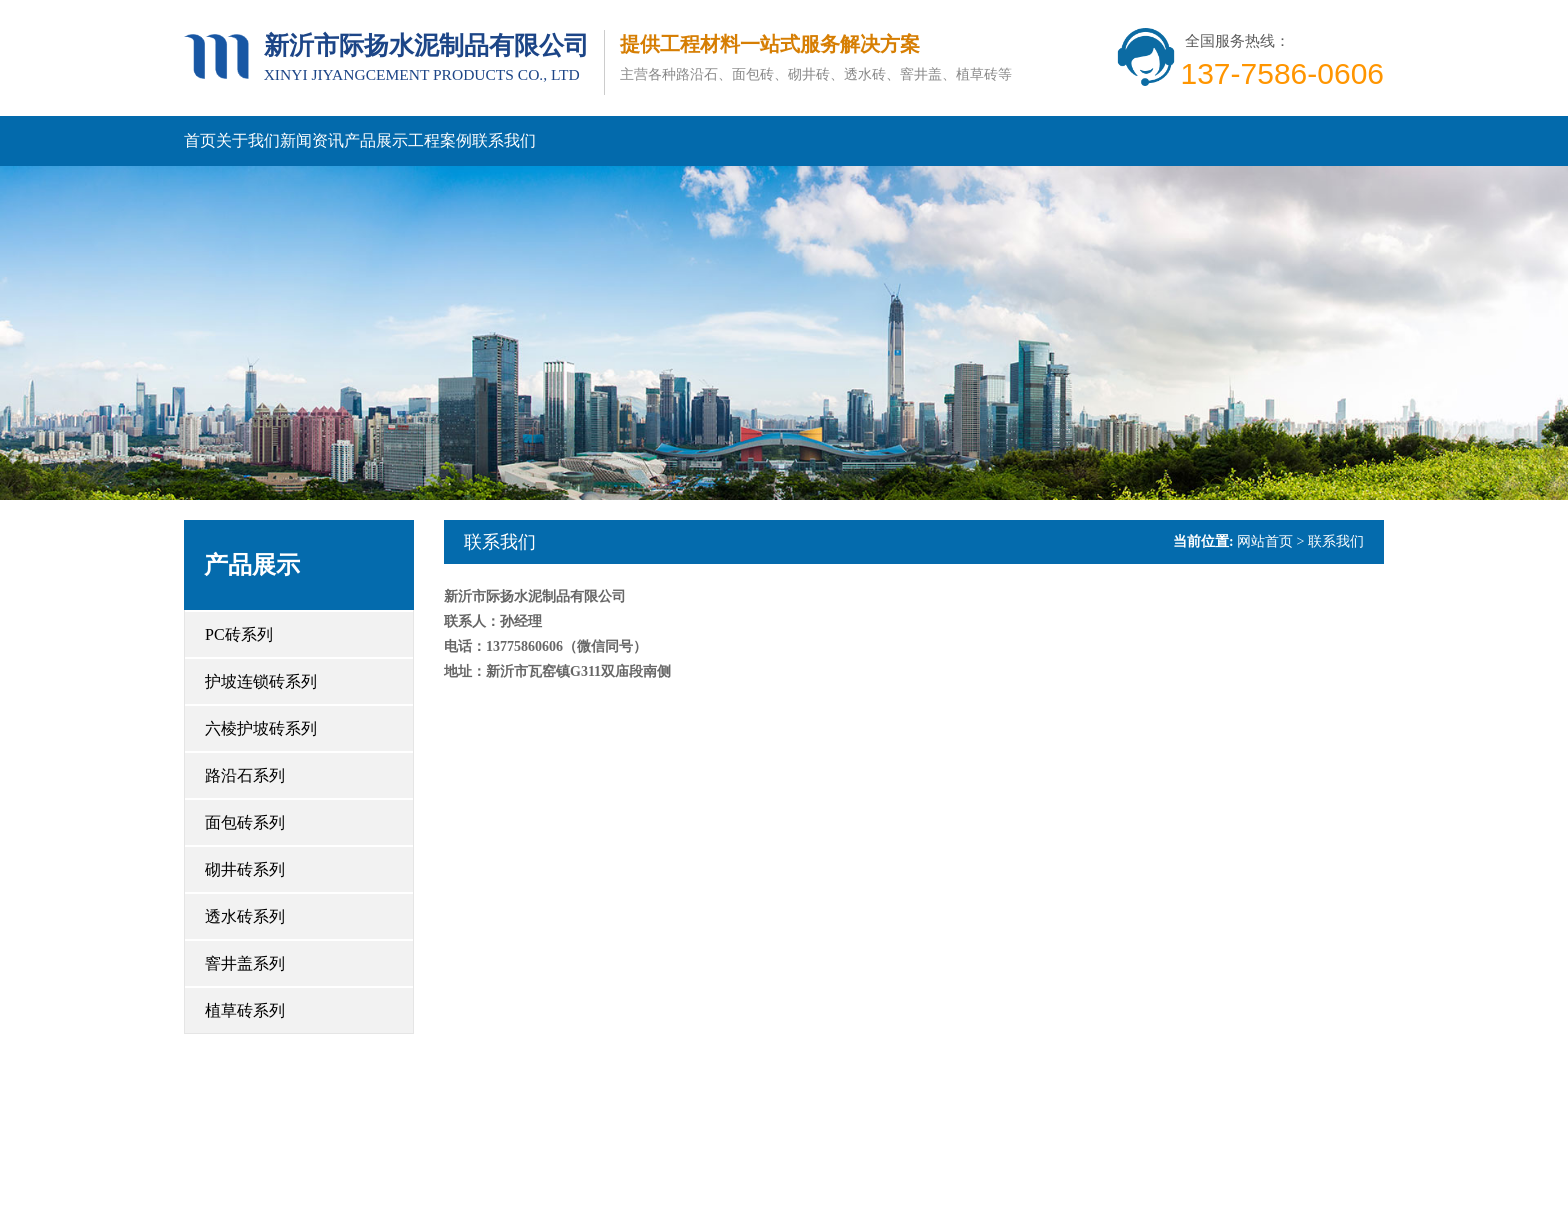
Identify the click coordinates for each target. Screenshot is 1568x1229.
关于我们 (248, 140)
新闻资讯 (312, 140)
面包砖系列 (245, 822)
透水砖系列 (245, 916)
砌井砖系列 (245, 869)
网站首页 (1265, 541)
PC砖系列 (239, 634)
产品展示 (376, 140)
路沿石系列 (245, 775)
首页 (200, 140)
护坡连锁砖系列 (261, 681)
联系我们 (504, 140)
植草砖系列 (245, 1010)
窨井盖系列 (245, 963)
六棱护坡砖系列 (261, 728)
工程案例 (440, 140)
